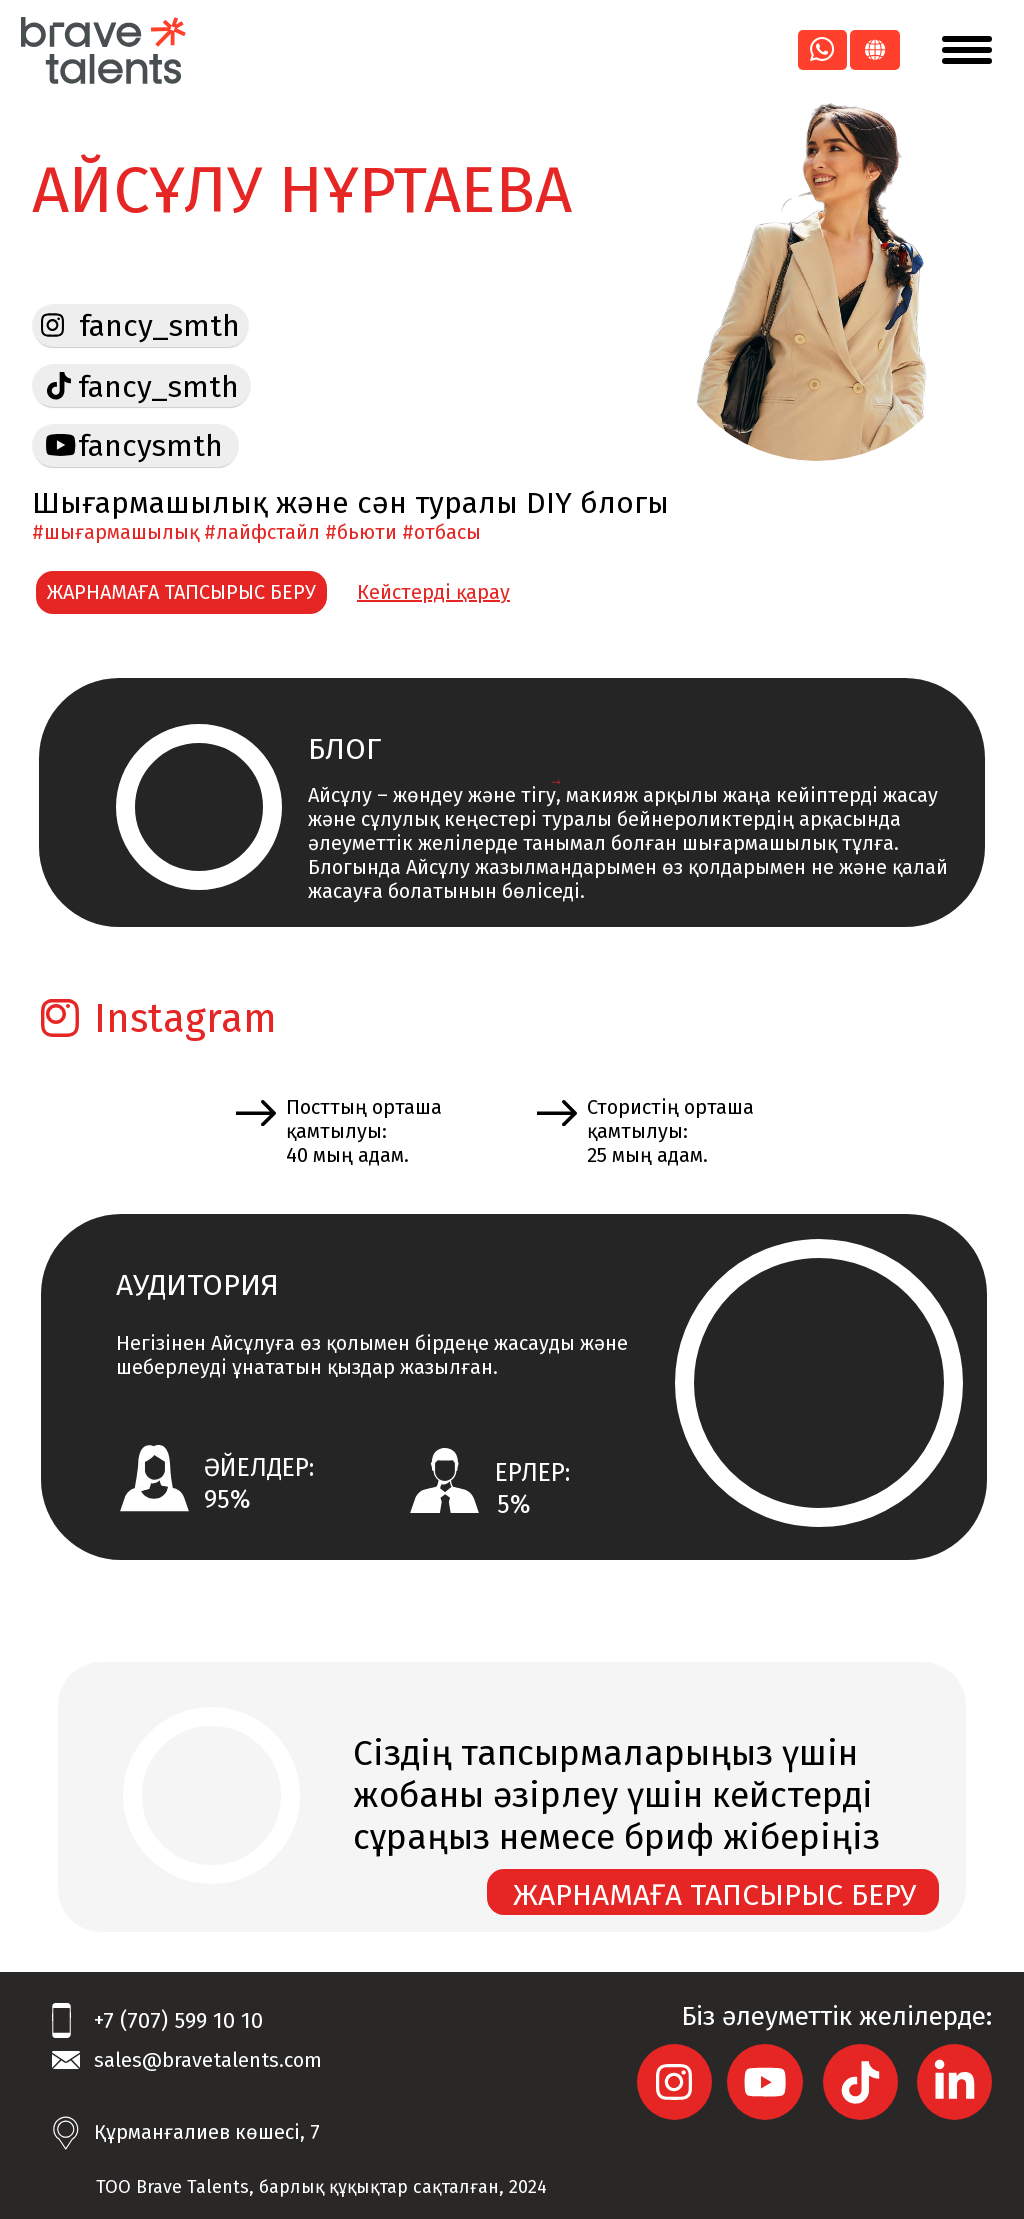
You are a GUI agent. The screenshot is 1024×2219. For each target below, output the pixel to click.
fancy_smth (158, 387)
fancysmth (150, 446)
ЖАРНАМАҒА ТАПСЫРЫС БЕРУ (181, 592)
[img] (61, 445)
